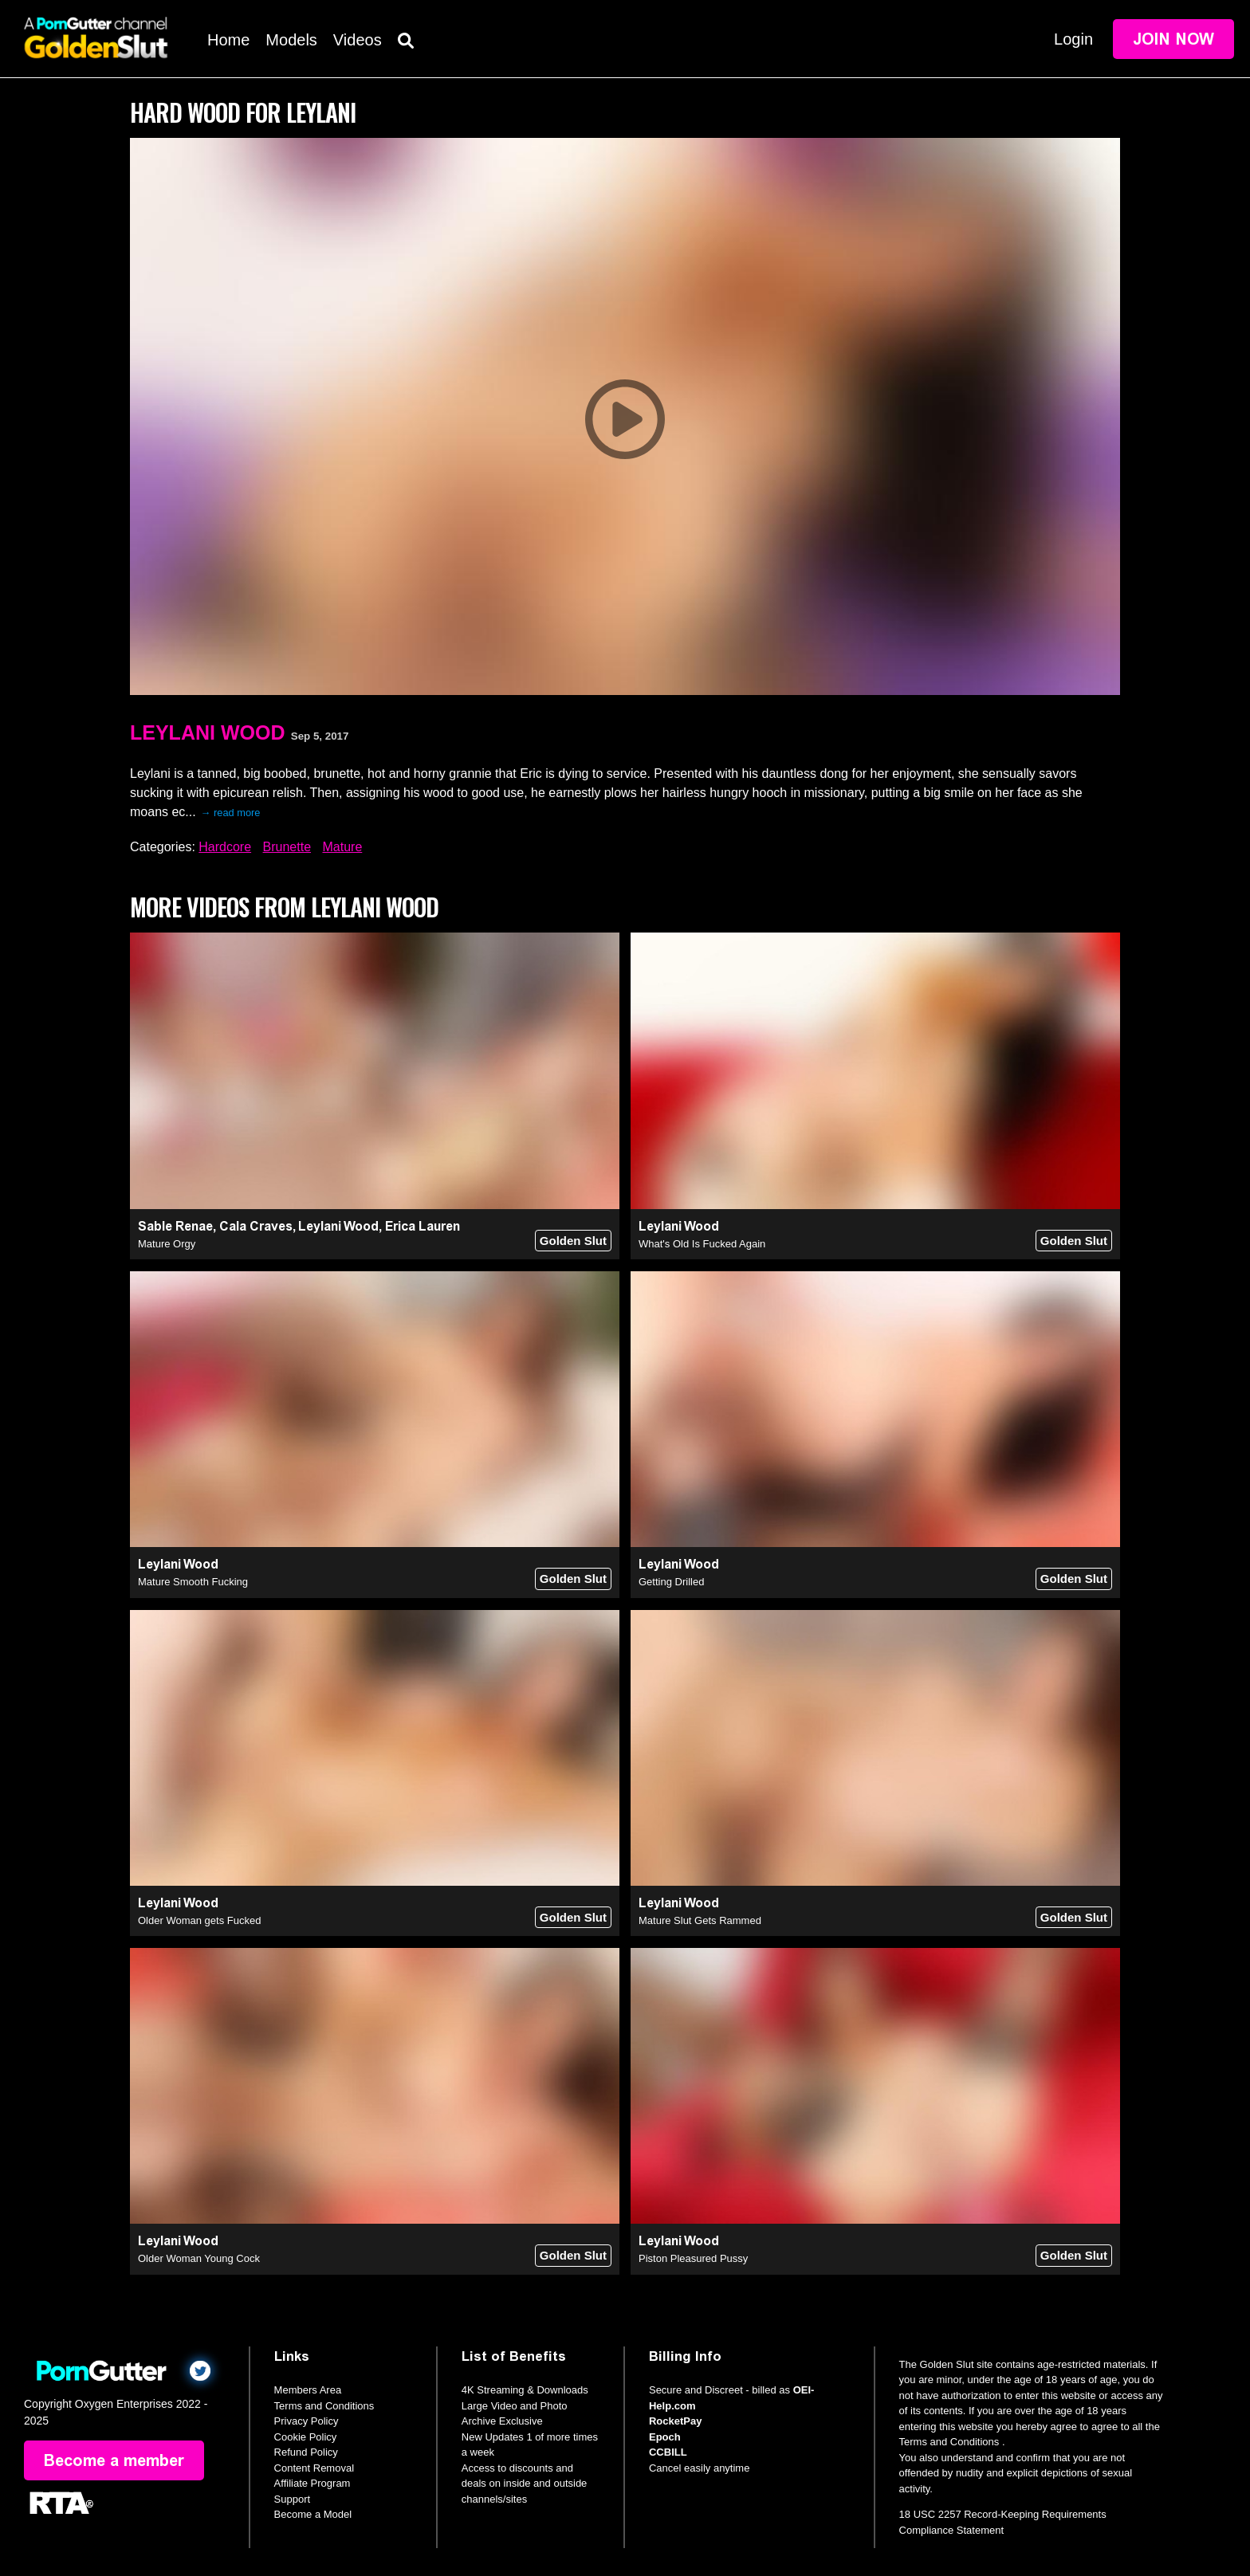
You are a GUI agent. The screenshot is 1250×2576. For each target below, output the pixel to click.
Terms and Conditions (324, 2406)
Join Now (1173, 39)
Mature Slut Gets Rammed (700, 1920)
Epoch (665, 2437)
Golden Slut (573, 1240)
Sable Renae (175, 1226)
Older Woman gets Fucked (199, 1920)
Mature (342, 847)
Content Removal (314, 2468)
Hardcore (225, 847)
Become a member (114, 2460)
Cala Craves (256, 1226)
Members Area (308, 2390)
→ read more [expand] (231, 813)
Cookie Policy (305, 2437)
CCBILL (668, 2452)
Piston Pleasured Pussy (693, 2258)
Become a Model (313, 2514)
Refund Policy (306, 2452)
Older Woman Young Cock (199, 2258)
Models (290, 40)
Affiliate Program (312, 2483)
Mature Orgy (166, 1244)
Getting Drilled (671, 1582)
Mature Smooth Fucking (193, 1582)
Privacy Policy (306, 2421)
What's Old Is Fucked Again (702, 1244)
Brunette (287, 847)
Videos (357, 40)
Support (292, 2499)
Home (228, 40)
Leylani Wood (207, 732)
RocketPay (675, 2421)
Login (1073, 39)
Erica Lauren (422, 1226)
